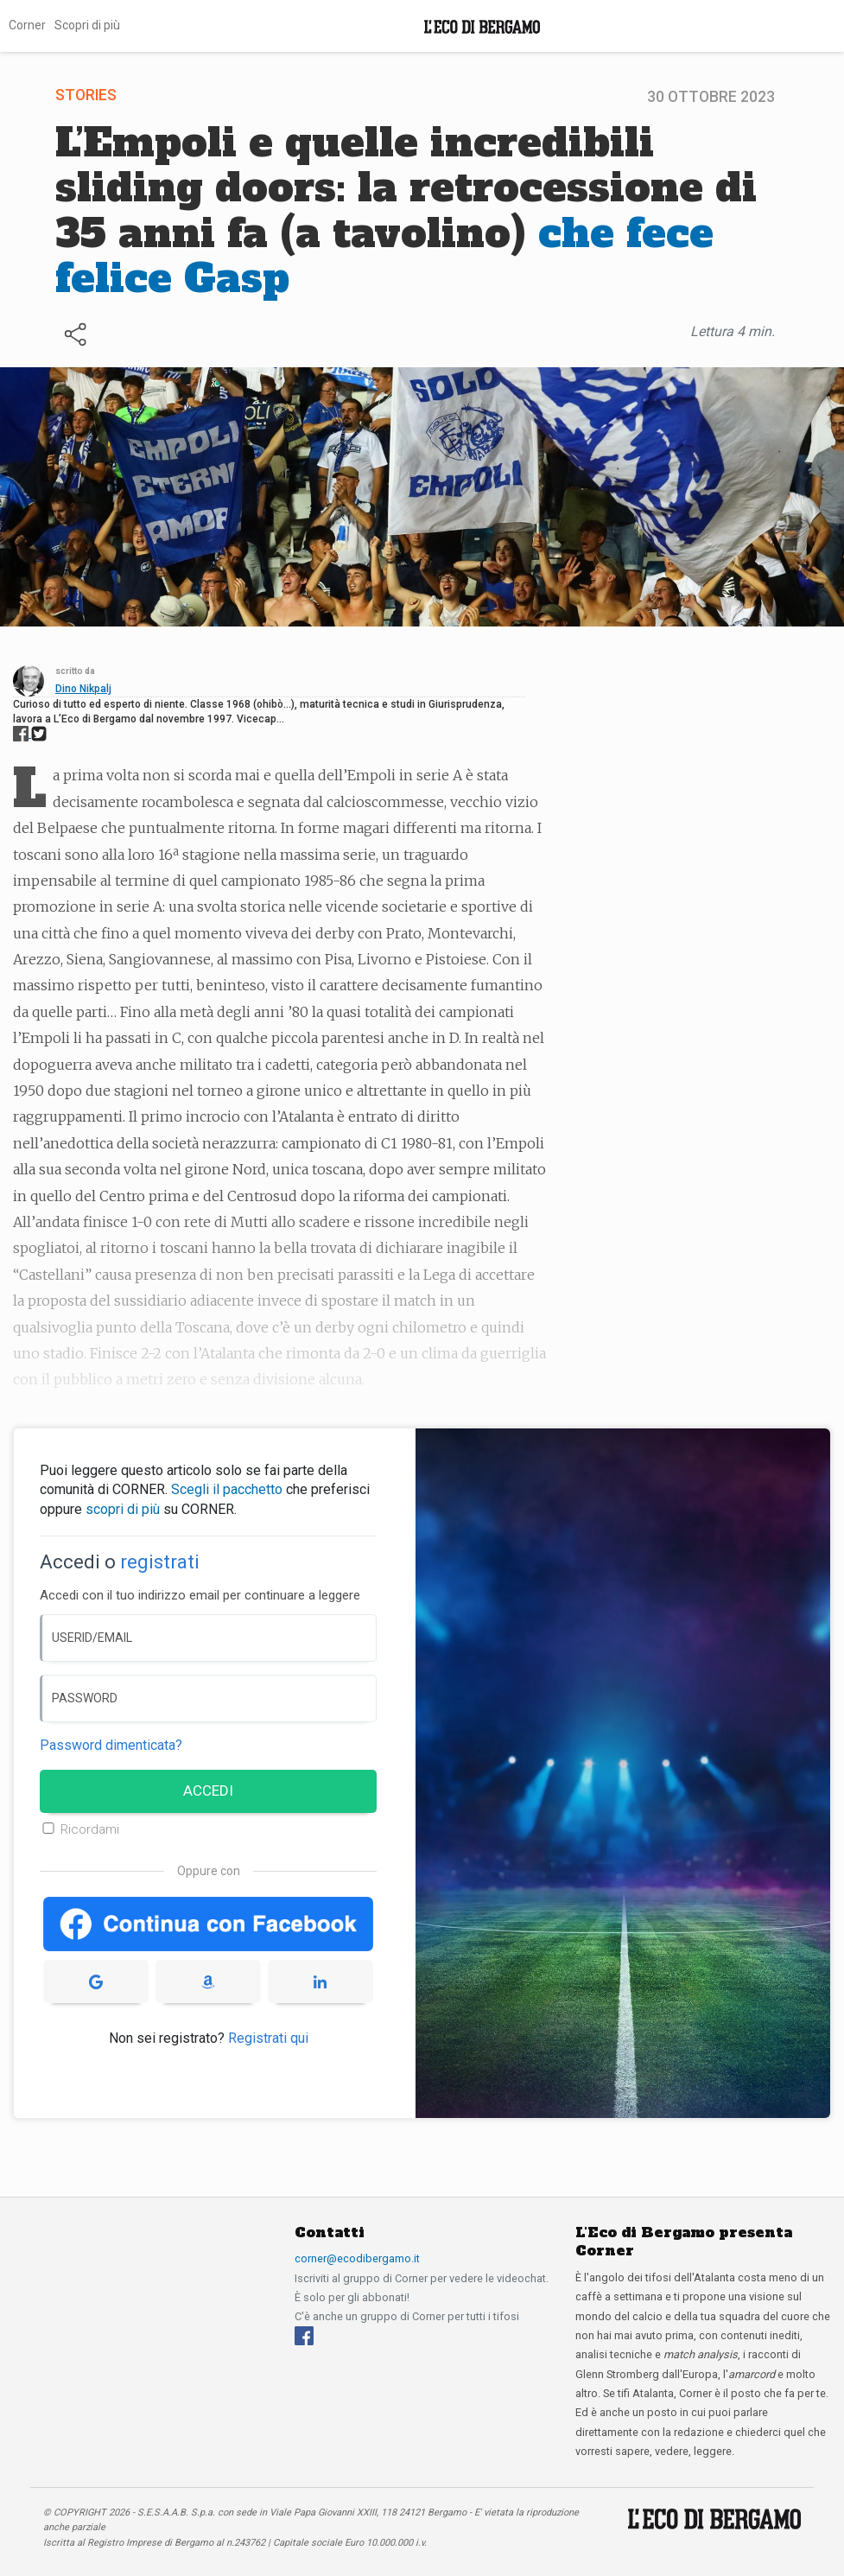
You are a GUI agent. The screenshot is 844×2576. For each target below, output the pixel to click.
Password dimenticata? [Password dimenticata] (111, 1745)
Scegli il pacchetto (226, 1489)
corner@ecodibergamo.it (357, 2258)
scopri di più (123, 1509)
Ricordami (89, 1829)
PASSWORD (84, 1698)
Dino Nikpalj (83, 689)
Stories (86, 95)
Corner (27, 25)
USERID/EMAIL (92, 1637)
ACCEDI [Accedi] (208, 1790)
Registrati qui (268, 2038)
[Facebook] (304, 2334)
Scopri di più (87, 25)
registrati (160, 1562)
